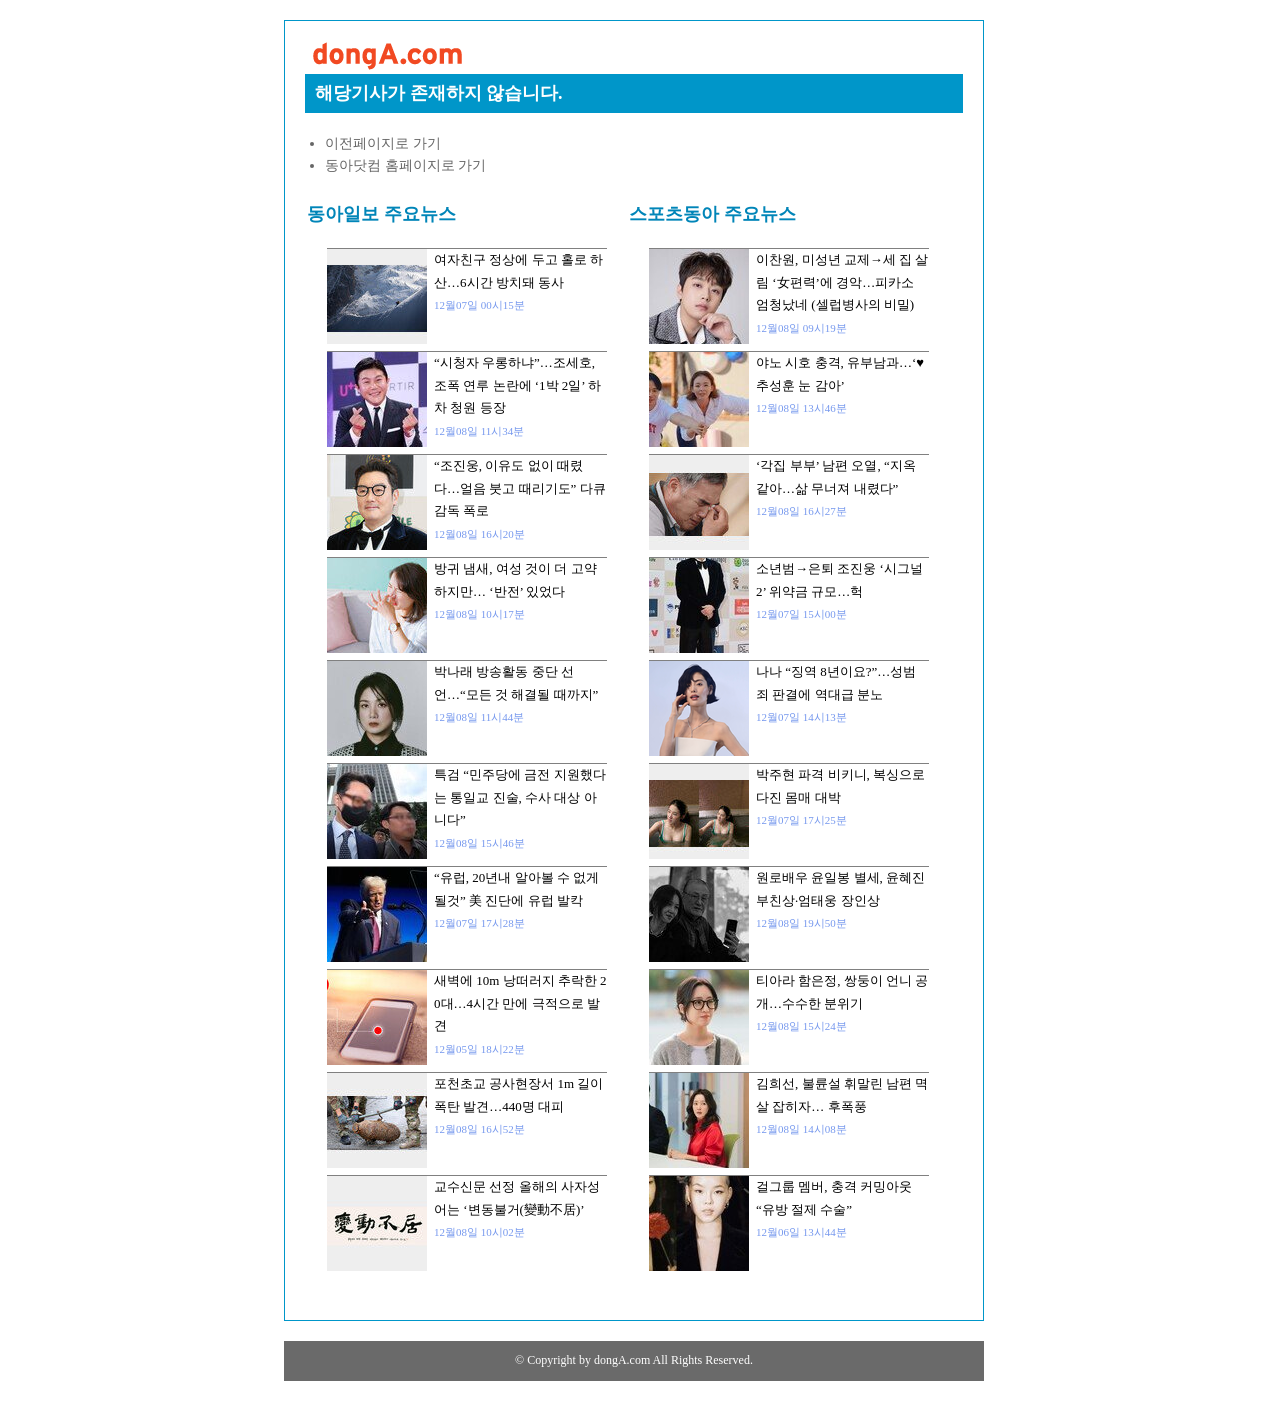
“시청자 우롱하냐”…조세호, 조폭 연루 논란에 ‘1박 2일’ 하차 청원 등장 (517, 385)
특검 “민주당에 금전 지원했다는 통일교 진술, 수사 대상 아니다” (520, 797)
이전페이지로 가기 (383, 143)
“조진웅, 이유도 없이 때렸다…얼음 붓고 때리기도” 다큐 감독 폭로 (520, 488)
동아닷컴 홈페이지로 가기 (405, 165)
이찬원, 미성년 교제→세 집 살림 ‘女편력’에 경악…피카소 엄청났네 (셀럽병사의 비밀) (842, 282)
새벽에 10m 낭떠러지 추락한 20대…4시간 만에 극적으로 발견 (520, 1003)
